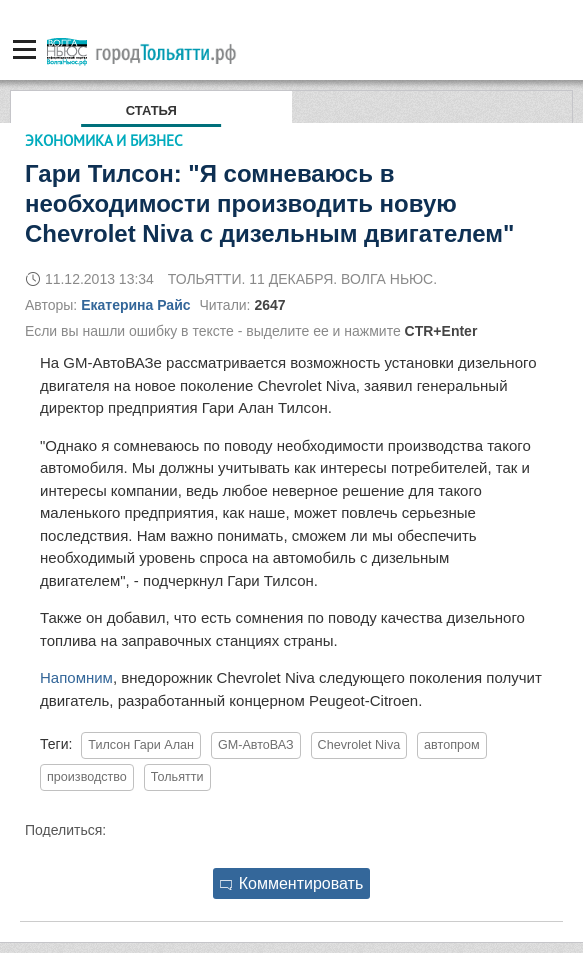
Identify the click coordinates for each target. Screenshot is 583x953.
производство (87, 777)
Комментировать (292, 883)
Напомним (76, 677)
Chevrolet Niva (359, 745)
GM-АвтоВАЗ (256, 745)
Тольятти (177, 777)
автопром (452, 745)
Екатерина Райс (135, 305)
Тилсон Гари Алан (141, 745)
